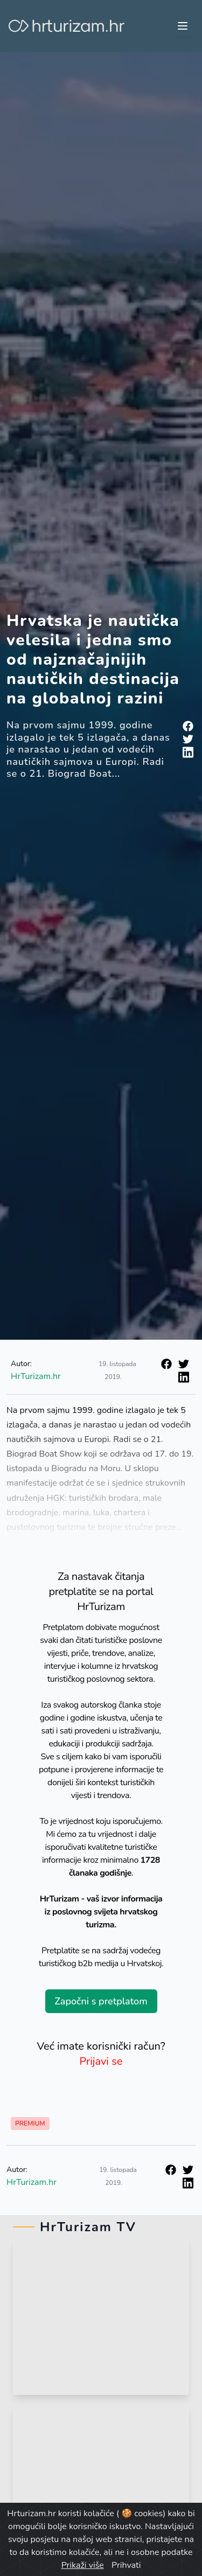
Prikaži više (82, 2565)
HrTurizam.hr (36, 1376)
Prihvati (126, 2565)
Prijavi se (101, 2061)
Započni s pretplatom (100, 2001)
